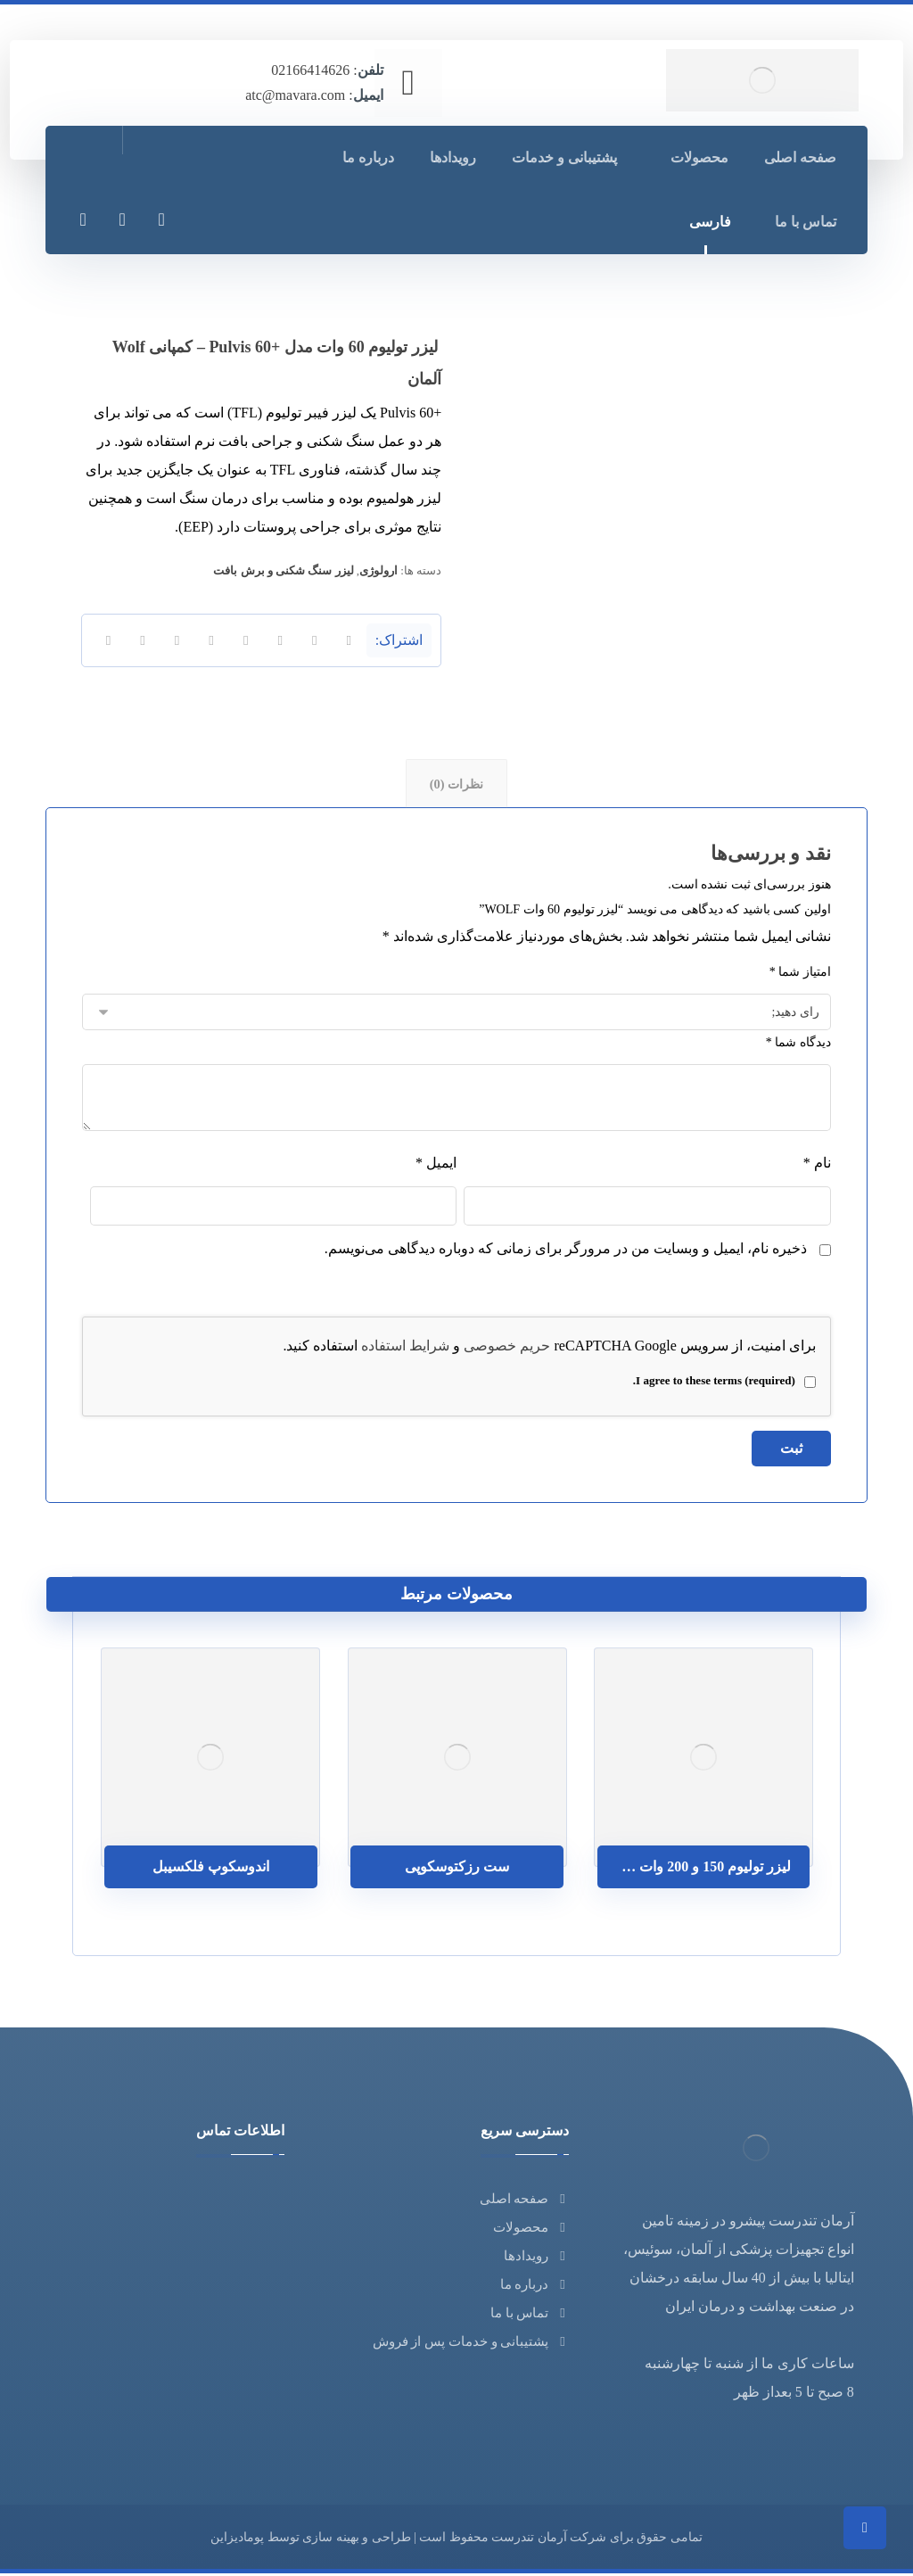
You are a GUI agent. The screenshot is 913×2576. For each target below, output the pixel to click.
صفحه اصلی (525, 2201)
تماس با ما (530, 2315)
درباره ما (535, 2287)
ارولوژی (378, 570)
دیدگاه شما (798, 1046)
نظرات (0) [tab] (456, 785)
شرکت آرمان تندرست (548, 2540)
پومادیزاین (237, 2540)
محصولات (531, 2230)
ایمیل (435, 1166)
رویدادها (536, 2258)
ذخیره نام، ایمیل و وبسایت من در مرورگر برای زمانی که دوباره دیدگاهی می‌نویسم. (566, 1251)
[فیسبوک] (161, 219)
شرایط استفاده (405, 1349)
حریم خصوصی (507, 1349)
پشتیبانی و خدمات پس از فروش (471, 2344)
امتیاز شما (800, 975)
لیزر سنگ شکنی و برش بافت (283, 570)
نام (817, 1166)
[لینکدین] (122, 219)
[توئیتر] (83, 219)
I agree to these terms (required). (724, 1384)
